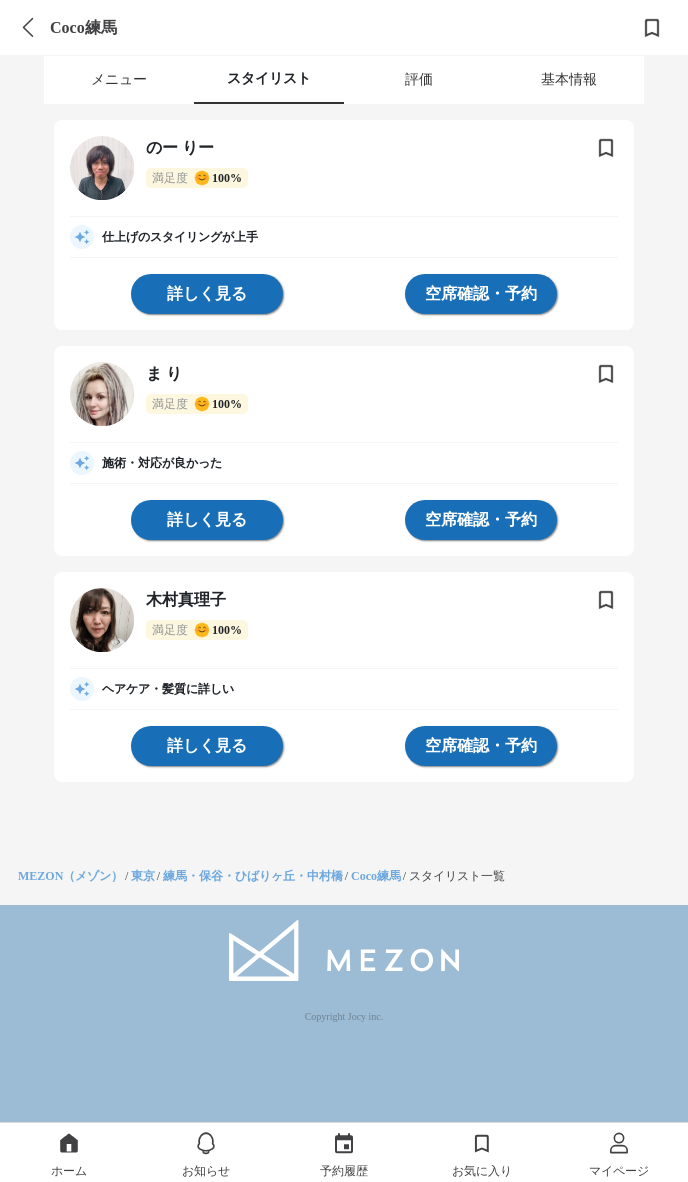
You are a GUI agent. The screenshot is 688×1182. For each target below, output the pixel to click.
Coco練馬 (376, 876)
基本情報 (569, 79)
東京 (143, 876)
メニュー (119, 79)
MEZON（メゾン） (70, 876)
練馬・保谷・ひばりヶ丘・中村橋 (253, 876)
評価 (419, 79)
